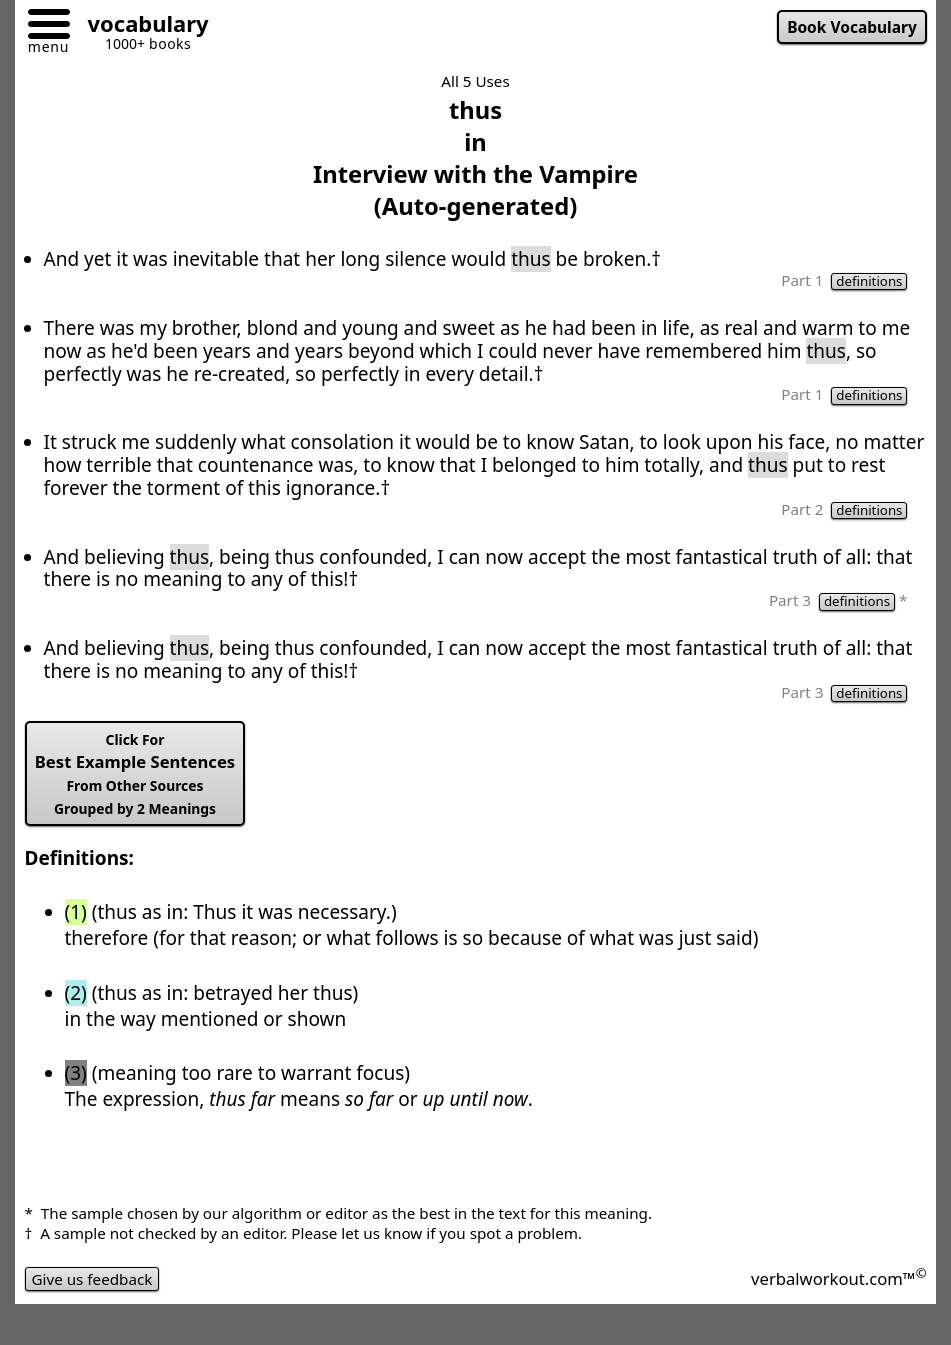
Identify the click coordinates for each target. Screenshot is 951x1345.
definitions (869, 281)
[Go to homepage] (141, 26)
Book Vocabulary (852, 27)
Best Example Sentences (135, 774)
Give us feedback (92, 1279)
